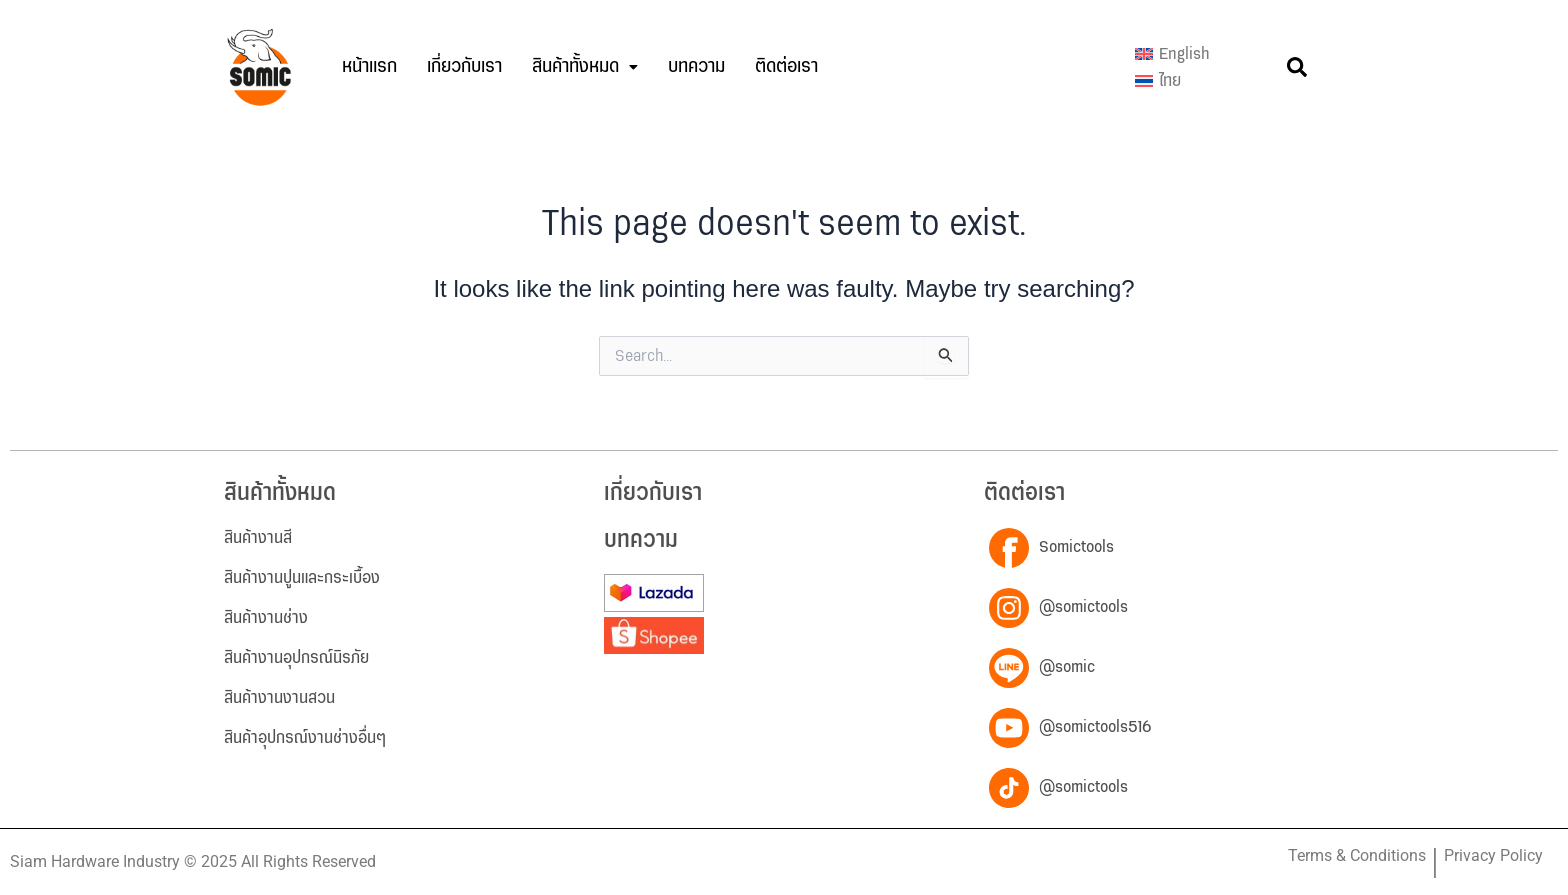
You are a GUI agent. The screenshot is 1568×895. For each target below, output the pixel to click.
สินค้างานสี (258, 538)
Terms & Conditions (1357, 855)
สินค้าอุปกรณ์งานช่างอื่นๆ (305, 738)
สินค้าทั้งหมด (585, 66)
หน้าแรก (369, 66)
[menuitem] (1172, 54)
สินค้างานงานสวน (279, 698)
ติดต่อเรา (786, 66)
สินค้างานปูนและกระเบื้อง (302, 578)
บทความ (696, 66)
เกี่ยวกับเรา (464, 66)
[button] (585, 67)
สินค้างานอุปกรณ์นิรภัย (296, 658)
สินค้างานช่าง (266, 618)
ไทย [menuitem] (1170, 81)
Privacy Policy (1493, 855)
